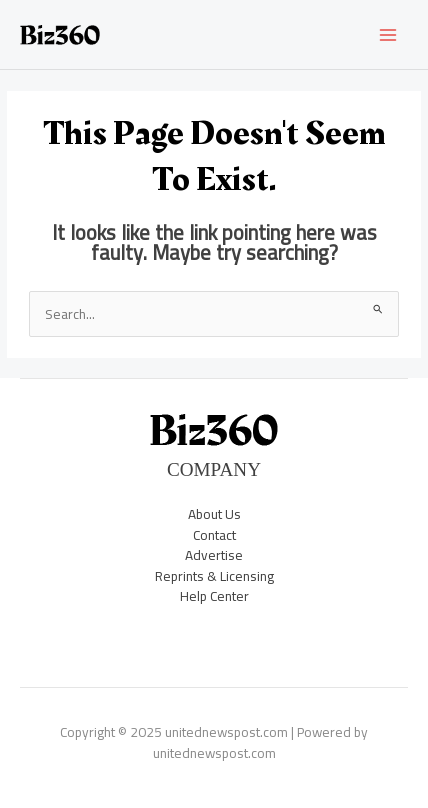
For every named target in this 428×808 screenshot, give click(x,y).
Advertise (214, 555)
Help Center (214, 596)
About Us (214, 514)
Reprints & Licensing (214, 576)
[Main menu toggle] (388, 34)
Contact (214, 535)
